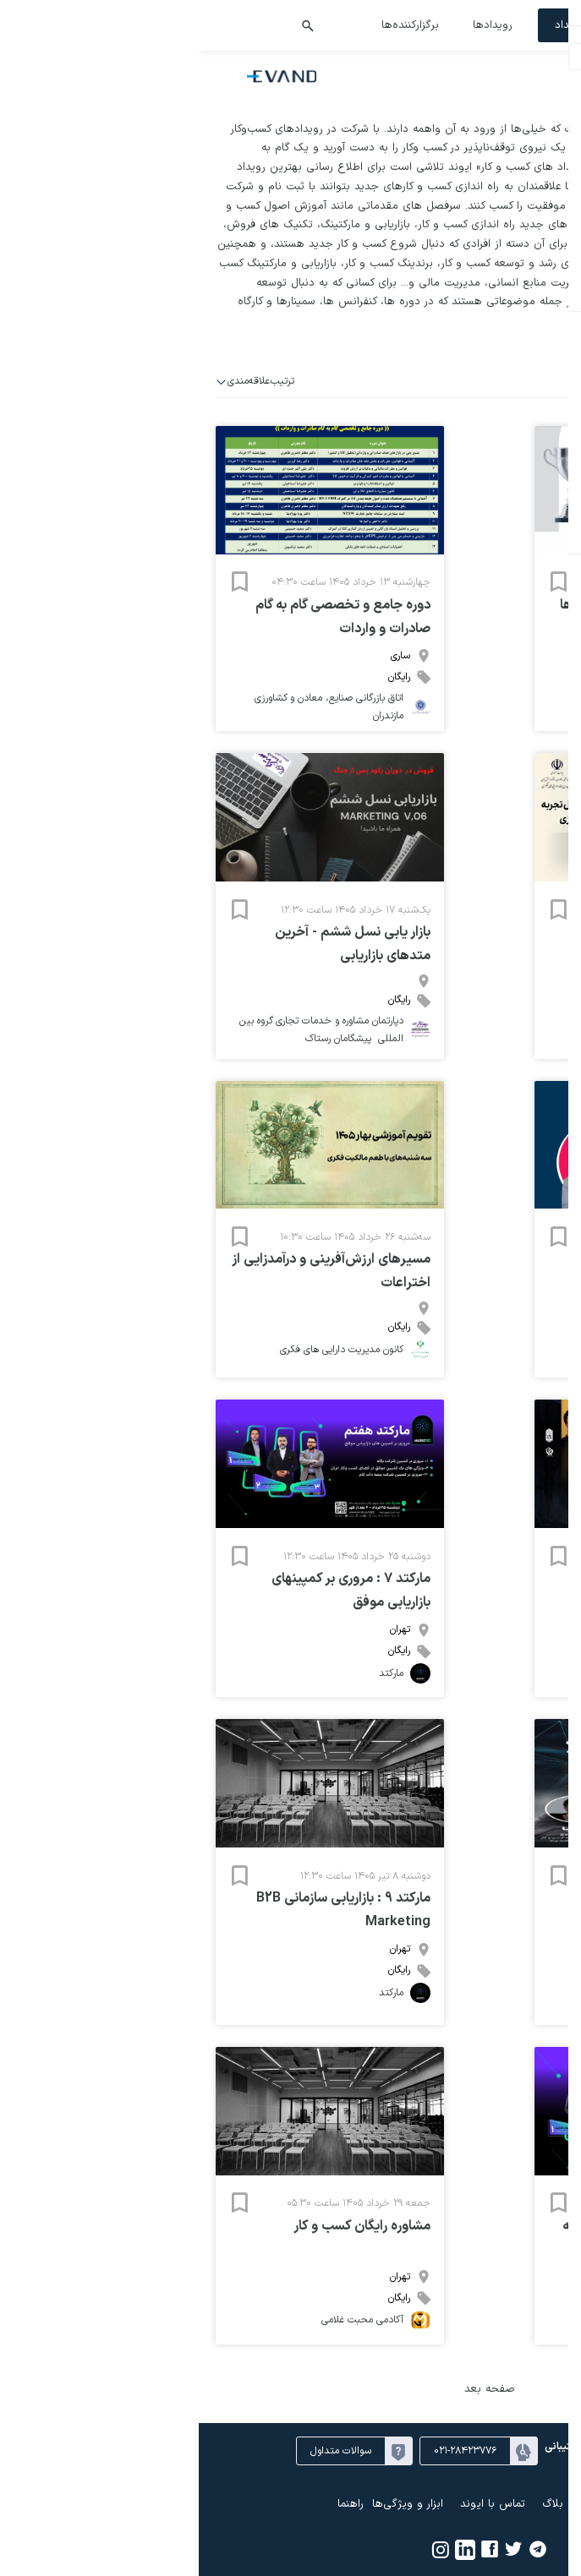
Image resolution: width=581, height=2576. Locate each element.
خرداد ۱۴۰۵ (488, 613)
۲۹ (488, 671)
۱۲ (488, 712)
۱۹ (488, 732)
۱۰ (539, 712)
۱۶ (565, 732)
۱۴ (436, 712)
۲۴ (539, 753)
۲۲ (411, 732)
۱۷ (539, 732)
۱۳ (462, 712)
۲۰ (463, 732)
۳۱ (436, 671)
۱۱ (513, 712)
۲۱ (436, 732)
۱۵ (411, 712)
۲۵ (514, 753)
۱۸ (513, 732)
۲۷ (539, 671)
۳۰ (462, 671)
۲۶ (564, 671)
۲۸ (513, 671)
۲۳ (565, 753)
